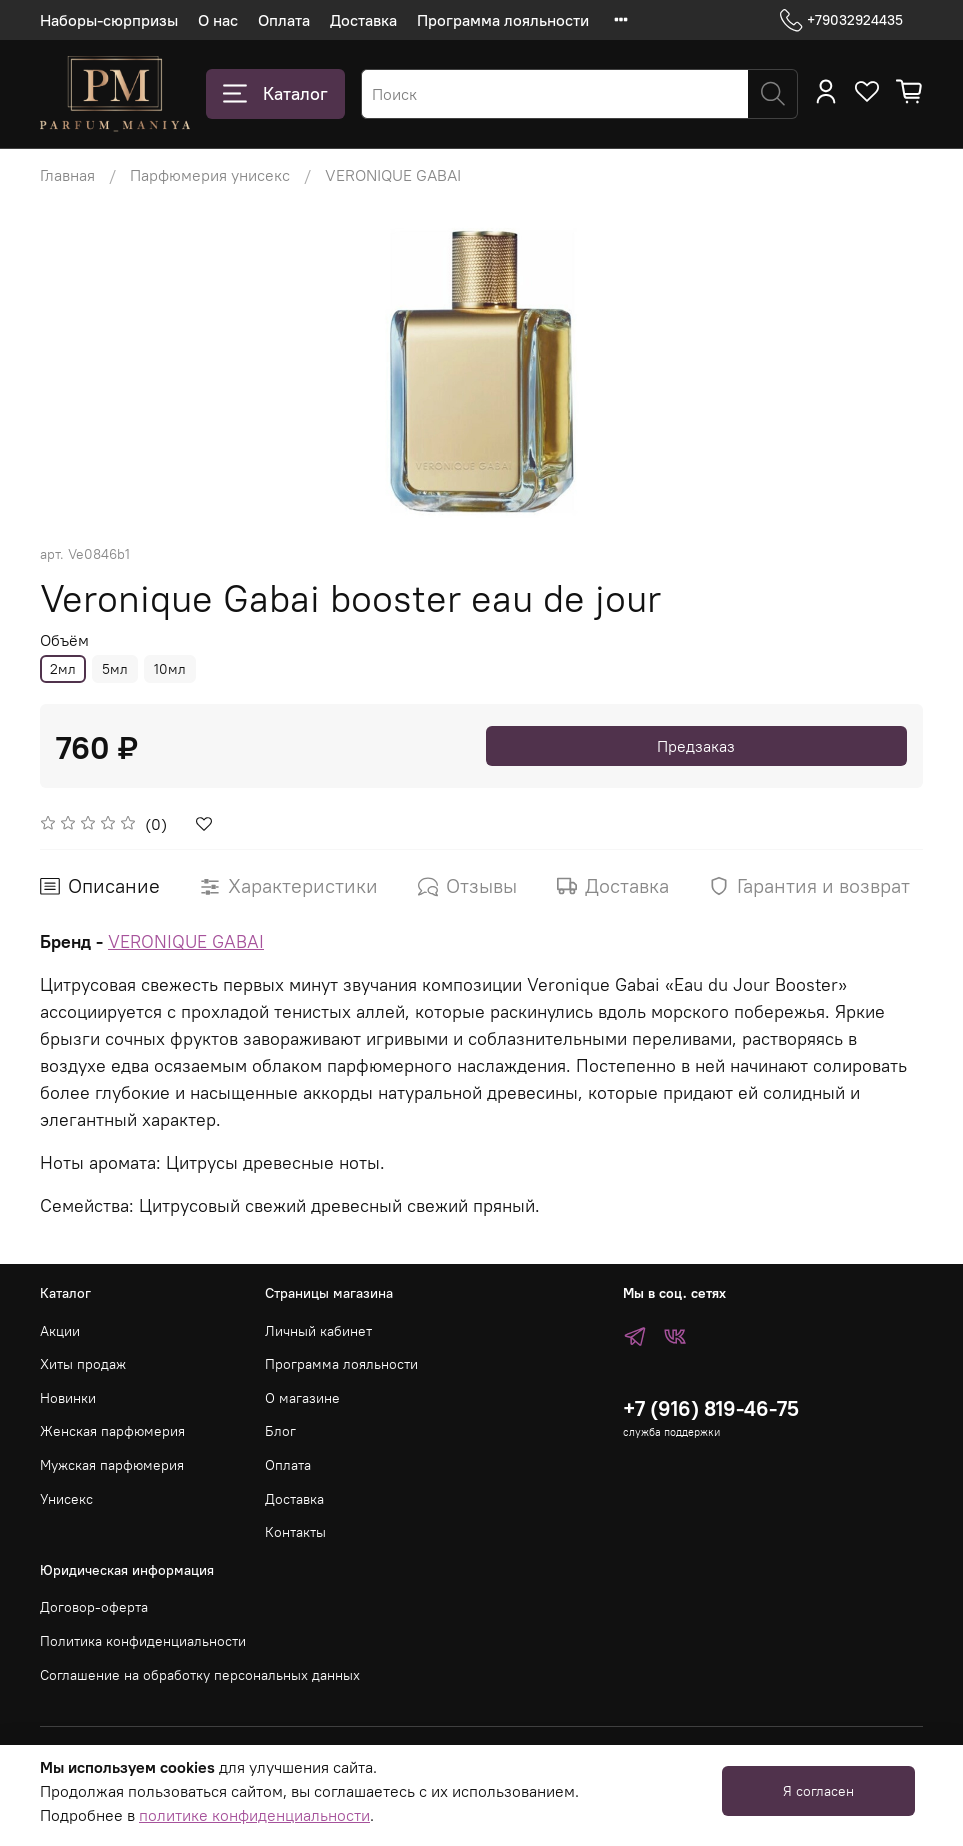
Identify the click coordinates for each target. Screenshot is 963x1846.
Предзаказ (696, 746)
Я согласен (818, 1791)
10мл (170, 669)
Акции (60, 1331)
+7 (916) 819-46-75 (711, 1408)
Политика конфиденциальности (143, 1641)
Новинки (68, 1398)
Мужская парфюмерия (112, 1465)
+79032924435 (841, 20)
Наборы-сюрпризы (109, 20)
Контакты (295, 1532)
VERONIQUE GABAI (393, 175)
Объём (64, 640)
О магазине (302, 1398)
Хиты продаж (83, 1364)
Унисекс (66, 1499)
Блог (280, 1431)
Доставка (363, 20)
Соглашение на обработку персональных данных (200, 1675)
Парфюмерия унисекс (210, 175)
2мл (63, 669)
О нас (218, 20)
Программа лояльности (503, 20)
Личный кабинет (318, 1331)
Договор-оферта (94, 1607)
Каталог (275, 94)
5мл (115, 669)
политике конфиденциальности (254, 1815)
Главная (67, 175)
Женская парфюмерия (112, 1431)
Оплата (284, 20)
